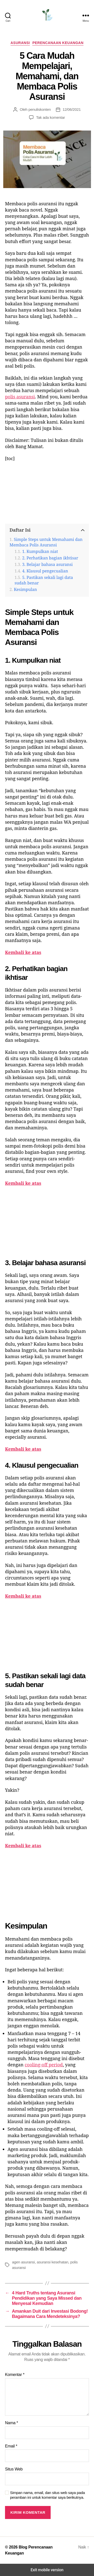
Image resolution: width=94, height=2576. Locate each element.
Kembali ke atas (23, 952)
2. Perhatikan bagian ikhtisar (50, 558)
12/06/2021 (72, 109)
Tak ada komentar (50, 117)
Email (11, 2446)
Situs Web (14, 2469)
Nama (11, 2423)
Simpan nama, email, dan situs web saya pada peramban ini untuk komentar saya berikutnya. (47, 2494)
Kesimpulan (25, 589)
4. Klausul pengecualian (45, 571)
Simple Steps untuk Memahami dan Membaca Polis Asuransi (46, 542)
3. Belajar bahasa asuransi (47, 564)
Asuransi (20, 43)
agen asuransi (23, 2262)
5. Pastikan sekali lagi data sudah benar (44, 580)
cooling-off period (44, 2065)
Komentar (14, 2374)
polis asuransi (20, 397)
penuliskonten (39, 109)
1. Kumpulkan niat (40, 551)
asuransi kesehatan (52, 2262)
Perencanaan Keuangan (57, 43)
